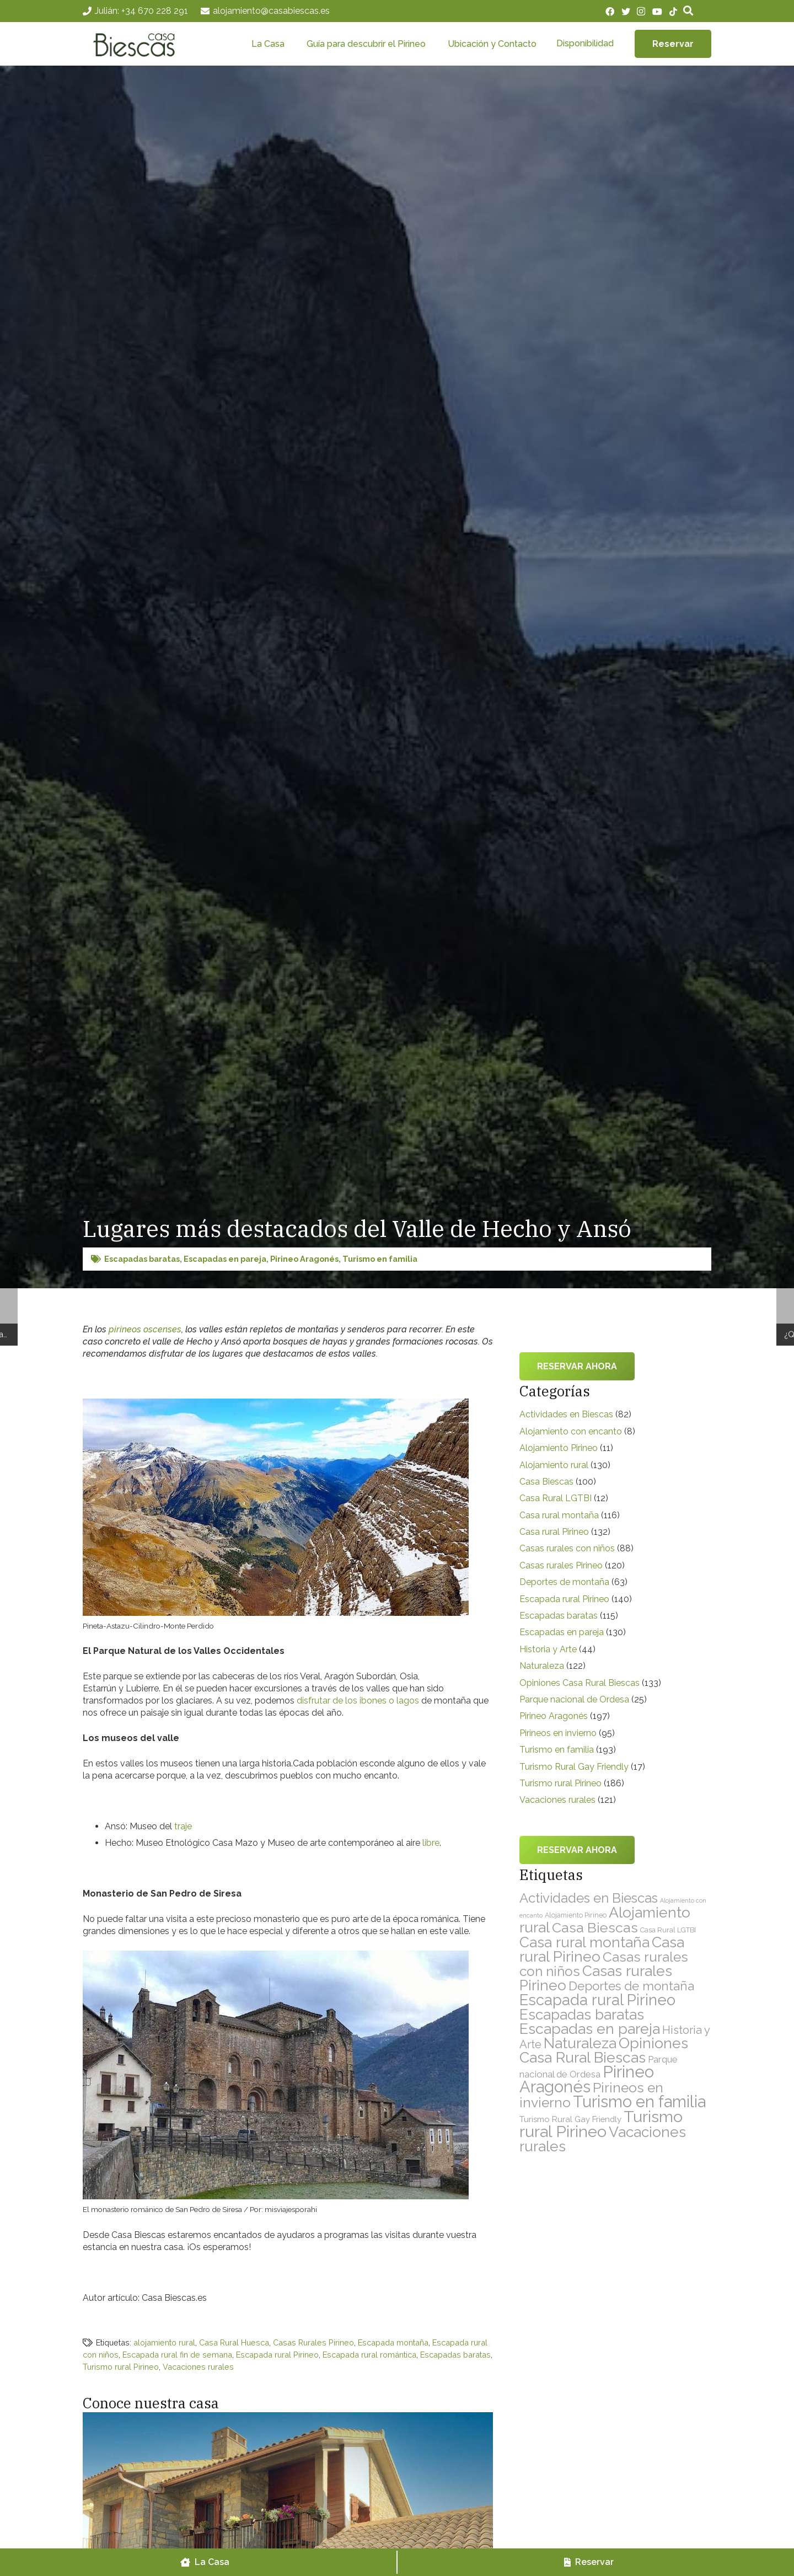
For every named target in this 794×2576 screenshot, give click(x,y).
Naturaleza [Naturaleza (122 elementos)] (580, 2043)
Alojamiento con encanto (570, 1431)
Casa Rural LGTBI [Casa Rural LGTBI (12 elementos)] (668, 1930)
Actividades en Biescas (566, 1414)
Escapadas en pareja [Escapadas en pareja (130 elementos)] (589, 2028)
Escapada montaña (393, 2342)
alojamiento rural (164, 2342)
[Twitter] (625, 11)
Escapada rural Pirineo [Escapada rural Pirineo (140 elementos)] (597, 2000)
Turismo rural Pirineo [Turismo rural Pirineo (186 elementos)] (601, 2124)
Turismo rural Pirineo (121, 2366)
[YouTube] (657, 11)
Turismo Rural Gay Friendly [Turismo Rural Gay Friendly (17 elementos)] (570, 2119)
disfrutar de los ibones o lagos (358, 1700)
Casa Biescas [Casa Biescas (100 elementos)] (595, 1927)
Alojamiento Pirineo (558, 1448)
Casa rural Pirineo (554, 1532)
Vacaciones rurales (198, 2366)
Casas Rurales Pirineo (313, 2342)
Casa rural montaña (559, 1515)
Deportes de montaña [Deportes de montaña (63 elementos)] (631, 1986)
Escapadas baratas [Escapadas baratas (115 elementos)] (581, 2014)
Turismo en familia (379, 1258)
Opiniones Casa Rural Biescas (579, 1683)
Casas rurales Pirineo (561, 1565)
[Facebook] (609, 11)
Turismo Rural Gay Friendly (574, 1766)
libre (430, 1843)
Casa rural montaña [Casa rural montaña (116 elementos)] (584, 1942)
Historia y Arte (548, 1649)
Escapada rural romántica (369, 2354)
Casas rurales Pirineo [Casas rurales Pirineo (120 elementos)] (595, 1978)
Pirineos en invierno (558, 1733)
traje (183, 1826)
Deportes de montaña (564, 1582)
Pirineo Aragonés (304, 1258)
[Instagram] (641, 12)
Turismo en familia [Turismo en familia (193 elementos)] (639, 2101)
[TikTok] (673, 11)
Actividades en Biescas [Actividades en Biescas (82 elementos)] (588, 1898)
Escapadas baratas (142, 1258)
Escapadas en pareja (225, 1258)
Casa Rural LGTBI (555, 1498)
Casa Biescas (546, 1481)
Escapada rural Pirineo (277, 2354)
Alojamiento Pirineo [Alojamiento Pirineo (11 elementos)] (576, 1915)
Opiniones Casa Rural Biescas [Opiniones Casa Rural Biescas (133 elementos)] (603, 2050)
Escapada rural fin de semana (177, 2354)
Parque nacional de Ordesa (574, 1699)
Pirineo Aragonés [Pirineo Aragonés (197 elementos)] (586, 2079)
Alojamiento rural (553, 1465)
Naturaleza (541, 1666)
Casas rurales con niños (567, 1548)
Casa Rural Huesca (234, 2342)
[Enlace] (139, 44)
